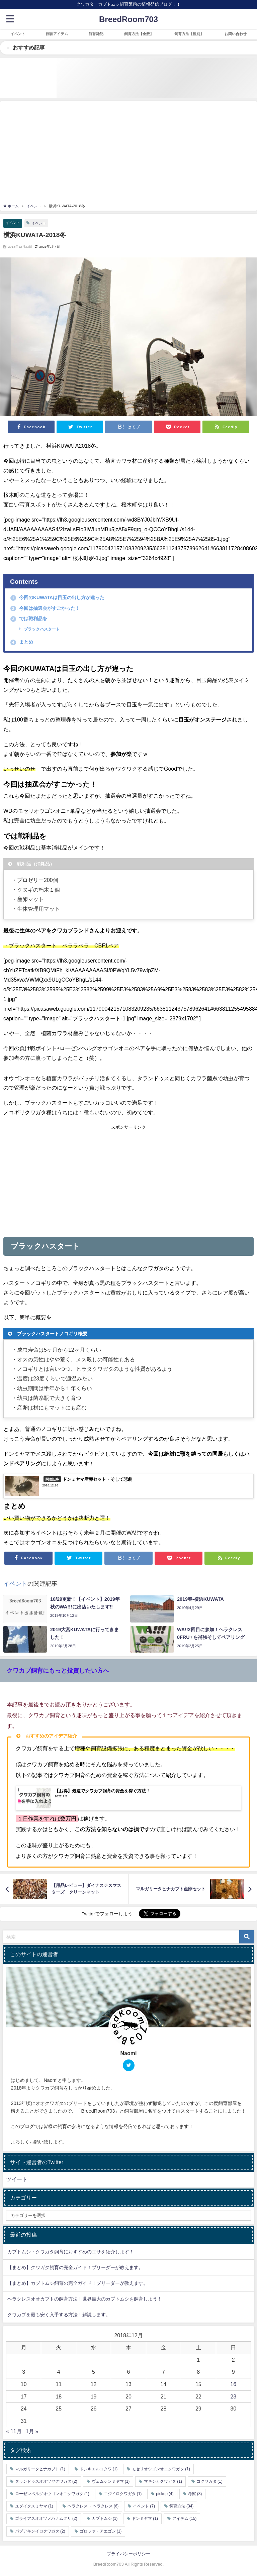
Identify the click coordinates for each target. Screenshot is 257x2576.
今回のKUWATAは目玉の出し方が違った (57, 597)
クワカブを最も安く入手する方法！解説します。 (58, 2314)
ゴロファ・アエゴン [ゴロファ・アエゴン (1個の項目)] (101, 2531)
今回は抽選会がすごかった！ (45, 608)
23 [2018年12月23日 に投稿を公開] (233, 2396)
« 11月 (14, 2431)
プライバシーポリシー (128, 2554)
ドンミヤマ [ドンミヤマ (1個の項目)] (145, 2518)
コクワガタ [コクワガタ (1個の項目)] (209, 2481)
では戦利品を (28, 618)
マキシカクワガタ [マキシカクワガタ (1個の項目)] (163, 2481)
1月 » (32, 2431)
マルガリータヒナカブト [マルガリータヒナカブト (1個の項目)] (40, 2469)
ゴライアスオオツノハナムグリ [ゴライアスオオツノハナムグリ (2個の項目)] (46, 2518)
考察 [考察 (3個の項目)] (195, 2494)
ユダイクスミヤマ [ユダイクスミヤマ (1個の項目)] (34, 2506)
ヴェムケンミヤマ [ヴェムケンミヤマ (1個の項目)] (111, 2481)
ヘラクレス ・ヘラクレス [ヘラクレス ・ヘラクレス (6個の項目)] (93, 2506)
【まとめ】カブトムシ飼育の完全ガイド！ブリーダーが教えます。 (77, 2283)
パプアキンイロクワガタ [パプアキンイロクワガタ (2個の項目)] (40, 2531)
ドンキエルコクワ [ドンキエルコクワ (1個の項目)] (99, 2469)
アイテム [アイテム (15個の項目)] (184, 2518)
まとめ (21, 642)
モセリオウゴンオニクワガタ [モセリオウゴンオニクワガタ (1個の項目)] (161, 2469)
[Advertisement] (128, 153)
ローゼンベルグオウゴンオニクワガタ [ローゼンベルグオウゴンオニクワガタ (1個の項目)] (52, 2494)
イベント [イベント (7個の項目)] (144, 2506)
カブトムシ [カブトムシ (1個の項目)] (105, 2518)
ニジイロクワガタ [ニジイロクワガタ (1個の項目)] (123, 2494)
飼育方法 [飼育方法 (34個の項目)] (181, 2506)
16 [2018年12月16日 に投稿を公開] (233, 2384)
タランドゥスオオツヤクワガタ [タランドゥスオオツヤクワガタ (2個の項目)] (46, 2481)
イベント (12, 223)
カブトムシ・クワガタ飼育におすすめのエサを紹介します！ (70, 2251)
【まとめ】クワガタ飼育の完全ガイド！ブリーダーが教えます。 (75, 2267)
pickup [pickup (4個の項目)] (164, 2494)
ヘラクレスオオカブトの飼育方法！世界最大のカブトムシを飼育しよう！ (84, 2299)
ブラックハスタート (41, 629)
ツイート (16, 2179)
